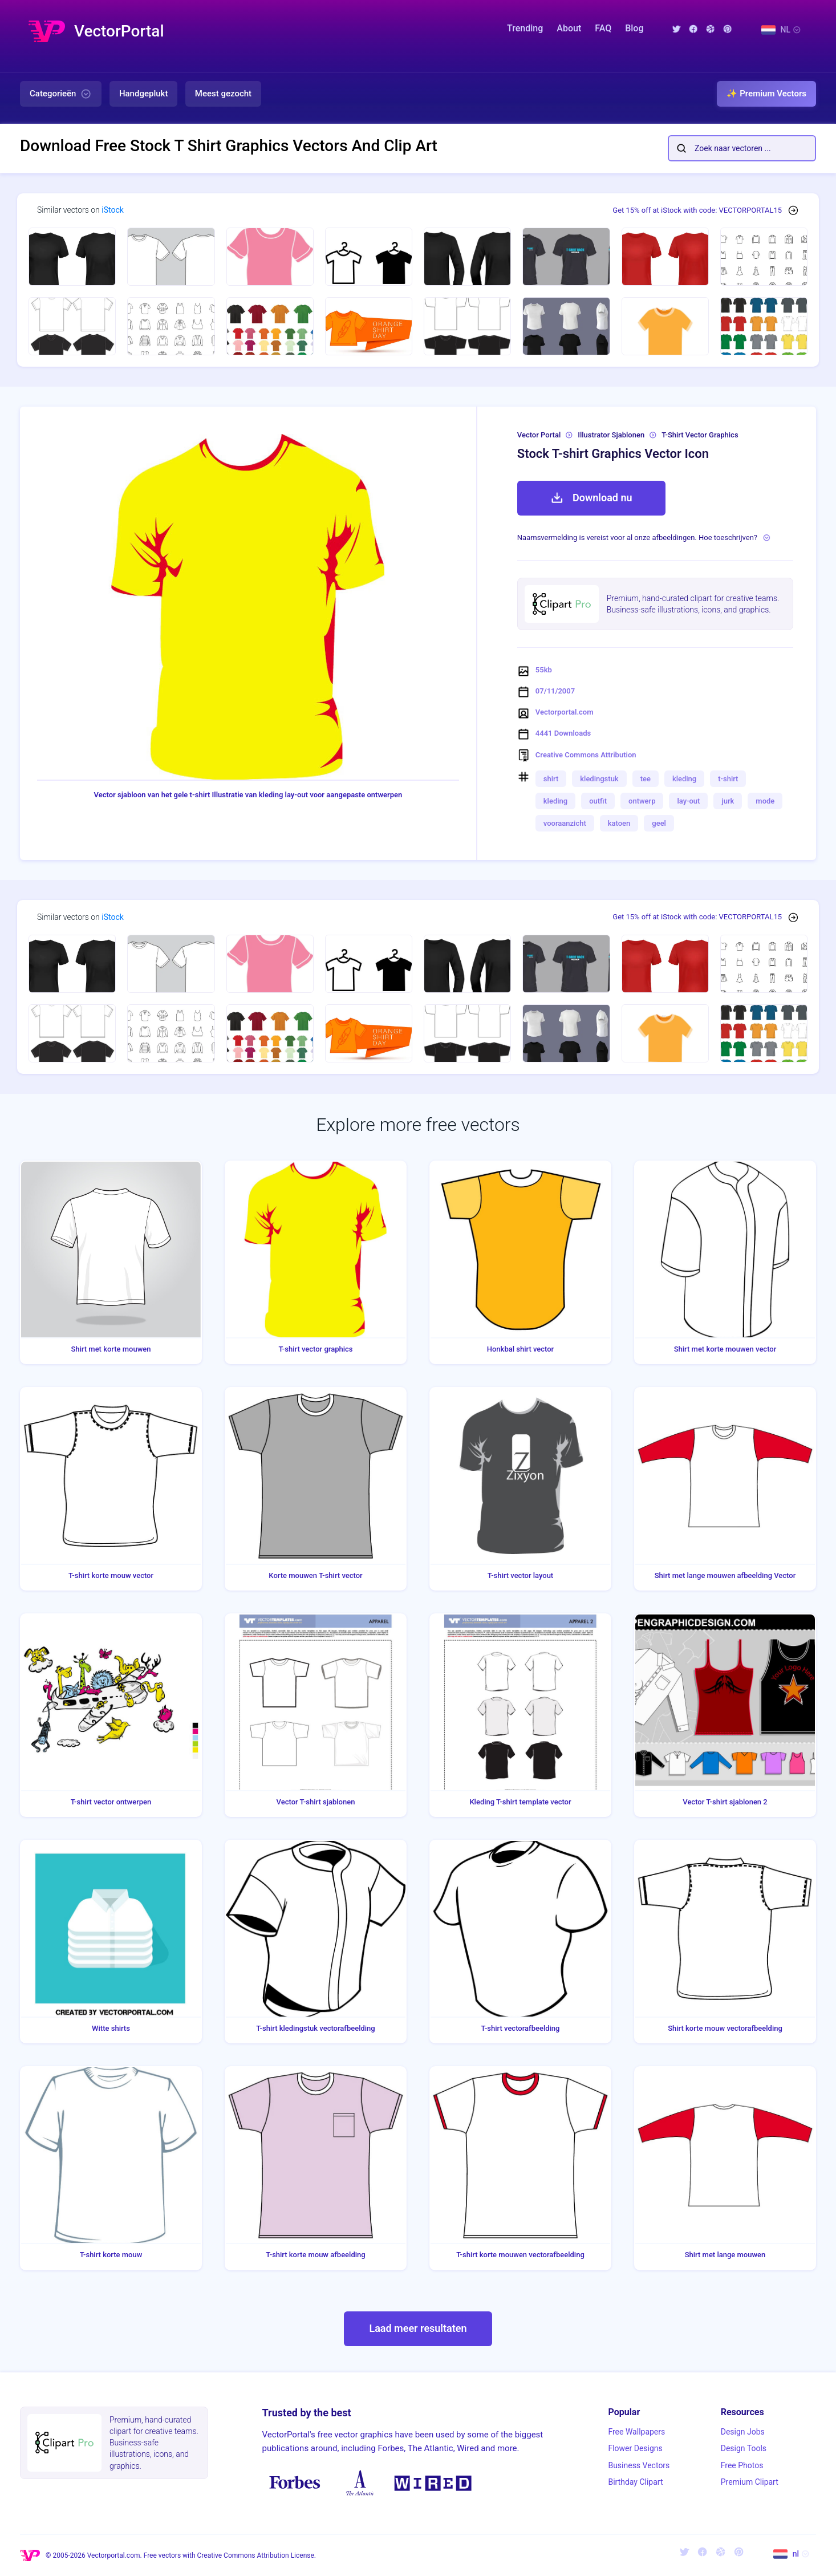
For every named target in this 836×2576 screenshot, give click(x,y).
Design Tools (743, 2448)
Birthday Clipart (635, 2481)
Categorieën (61, 94)
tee (645, 778)
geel (659, 823)
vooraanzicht (564, 823)
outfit (598, 801)
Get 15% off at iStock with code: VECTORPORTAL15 (697, 210)
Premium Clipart (749, 2481)
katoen (619, 823)
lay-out (688, 801)
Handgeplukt (143, 93)
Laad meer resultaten (417, 2328)
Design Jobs (743, 2431)
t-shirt (728, 778)
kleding (684, 778)
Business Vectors (638, 2465)
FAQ (603, 28)
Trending (525, 28)
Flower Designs (635, 2448)
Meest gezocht (223, 93)
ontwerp (641, 801)
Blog (634, 28)
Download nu (591, 498)
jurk (727, 801)
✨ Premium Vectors (766, 93)
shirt (550, 778)
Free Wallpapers (636, 2431)
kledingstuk (599, 778)
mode (765, 801)
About (569, 28)
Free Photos (742, 2465)
